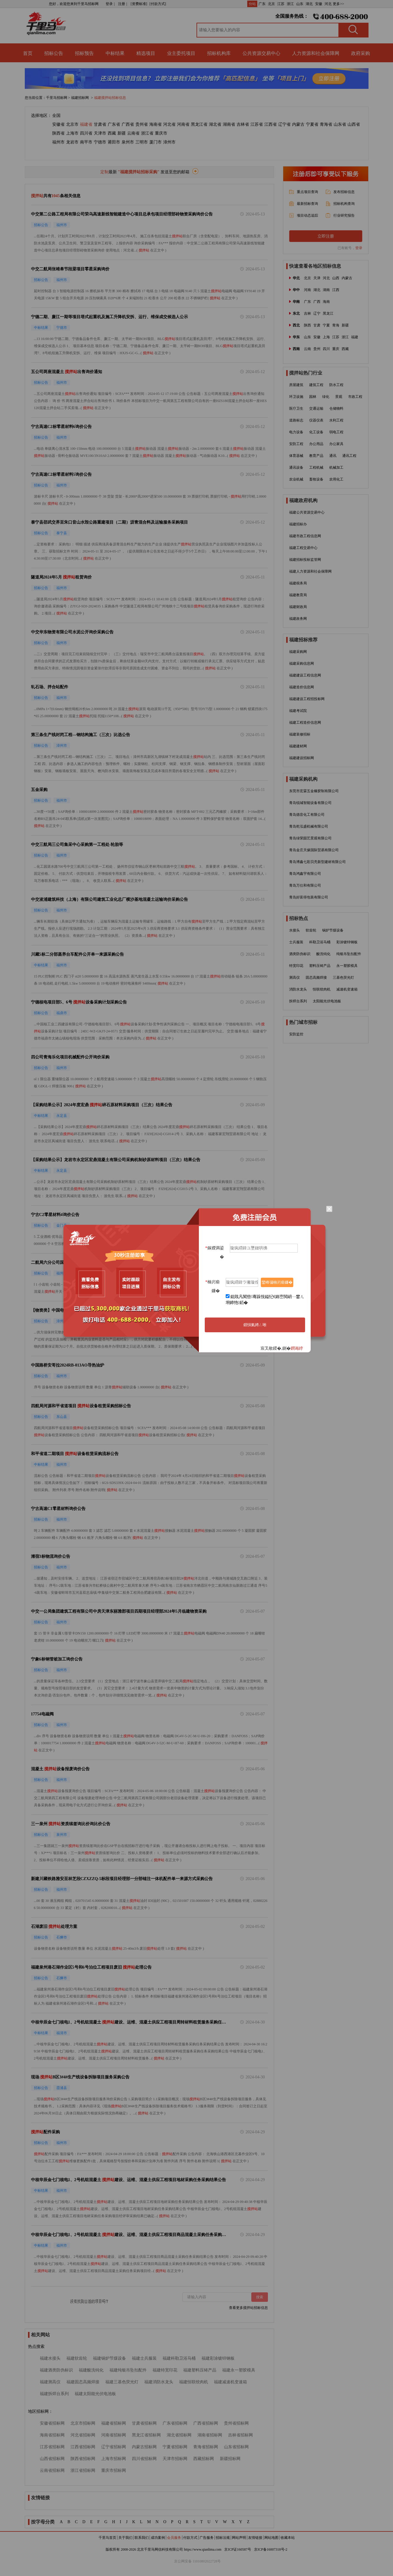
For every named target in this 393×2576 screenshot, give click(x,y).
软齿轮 (311, 930)
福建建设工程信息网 (305, 675)
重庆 (335, 349)
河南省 (183, 124)
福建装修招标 (299, 734)
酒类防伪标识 (299, 954)
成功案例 (158, 2538)
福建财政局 (298, 607)
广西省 (128, 124)
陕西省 (58, 133)
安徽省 (58, 124)
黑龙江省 (199, 124)
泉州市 (128, 142)
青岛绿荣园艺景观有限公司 (310, 838)
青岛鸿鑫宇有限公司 (305, 874)
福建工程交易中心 (303, 548)
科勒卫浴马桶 (319, 942)
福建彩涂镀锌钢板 (218, 2358)
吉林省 (243, 124)
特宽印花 (296, 966)
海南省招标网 (52, 2435)
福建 (354, 337)
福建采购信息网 (301, 663)
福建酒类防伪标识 (56, 2370)
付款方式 (190, 2538)
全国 (56, 115)
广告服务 (206, 2538)
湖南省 (229, 124)
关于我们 (125, 2538)
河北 (328, 4)
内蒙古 (298, 124)
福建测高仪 (50, 2382)
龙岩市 (72, 142)
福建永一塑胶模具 (238, 2370)
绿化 (325, 397)
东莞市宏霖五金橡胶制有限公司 (314, 791)
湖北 (309, 4)
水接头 (294, 930)
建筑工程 (316, 385)
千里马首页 (107, 2538)
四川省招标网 (144, 2458)
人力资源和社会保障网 (315, 53)
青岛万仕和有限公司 (305, 885)
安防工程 (296, 444)
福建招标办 (298, 524)
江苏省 (256, 124)
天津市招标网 (175, 2458)
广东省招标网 (175, 2423)
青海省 (326, 124)
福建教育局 (298, 595)
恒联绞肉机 (321, 989)
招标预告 (84, 53)
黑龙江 (328, 313)
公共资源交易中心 (261, 53)
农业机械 (296, 479)
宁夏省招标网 (175, 2447)
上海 (326, 337)
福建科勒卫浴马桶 (179, 2358)
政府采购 (360, 53)
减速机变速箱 (347, 989)
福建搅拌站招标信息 (110, 98)
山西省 (354, 124)
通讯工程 (349, 456)
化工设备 (316, 432)
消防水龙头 (298, 989)
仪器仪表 (316, 420)
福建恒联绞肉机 (193, 2382)
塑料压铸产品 (319, 966)
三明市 (141, 142)
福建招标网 (80, 98)
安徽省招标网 (52, 2423)
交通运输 (316, 408)
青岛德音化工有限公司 (307, 815)
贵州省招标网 (236, 2423)
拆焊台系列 (298, 1001)
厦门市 (155, 142)
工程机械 (316, 467)
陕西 (307, 325)
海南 (326, 302)
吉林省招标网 (240, 2435)
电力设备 (296, 432)
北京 (271, 4)
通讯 (332, 456)
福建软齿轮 (76, 2358)
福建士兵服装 (144, 2358)
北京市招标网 (83, 2423)
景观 (338, 397)
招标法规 (223, 2538)
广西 (316, 302)
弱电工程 (336, 432)
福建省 (86, 124)
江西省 (270, 124)
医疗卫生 (296, 408)
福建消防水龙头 (158, 2382)
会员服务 (174, 2538)
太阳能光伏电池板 (327, 1001)
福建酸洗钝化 (91, 2370)
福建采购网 (298, 652)
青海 (335, 325)
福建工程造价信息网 (305, 722)
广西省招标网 (205, 2423)
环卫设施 (296, 397)
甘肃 (316, 325)
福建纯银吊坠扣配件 (128, 2370)
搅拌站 (177, 236)
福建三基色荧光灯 (121, 2382)
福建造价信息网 (301, 687)
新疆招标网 (230, 2458)
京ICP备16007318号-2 (270, 2549)
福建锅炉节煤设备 (109, 2358)
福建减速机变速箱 (230, 2382)
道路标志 (296, 420)
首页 (27, 53)
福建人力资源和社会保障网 (310, 571)
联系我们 (142, 2538)
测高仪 (294, 977)
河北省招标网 (83, 2435)
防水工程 (336, 385)
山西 (335, 278)
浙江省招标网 (83, 2470)
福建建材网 (298, 746)
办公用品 (316, 444)
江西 (335, 290)
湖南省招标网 (209, 2435)
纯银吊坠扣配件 (348, 954)
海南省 (155, 124)
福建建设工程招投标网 (307, 699)
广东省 (114, 124)
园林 (312, 397)
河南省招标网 (113, 2435)
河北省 (169, 124)
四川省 (86, 133)
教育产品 (316, 456)
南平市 (86, 142)
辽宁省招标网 (113, 2447)
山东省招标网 (236, 2447)
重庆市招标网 (113, 2470)
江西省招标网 (83, 2447)
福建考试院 (298, 711)
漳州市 (169, 142)
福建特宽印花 (165, 2370)
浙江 (290, 4)
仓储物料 (336, 408)
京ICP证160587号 (237, 2549)
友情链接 (255, 2538)
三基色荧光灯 (343, 977)
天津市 (100, 133)
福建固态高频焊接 (82, 2382)
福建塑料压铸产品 (199, 2370)
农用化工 (336, 479)
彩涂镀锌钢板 (347, 942)
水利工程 (336, 420)
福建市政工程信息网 (305, 536)
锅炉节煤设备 (332, 930)
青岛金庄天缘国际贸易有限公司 (314, 850)
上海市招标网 (113, 2458)
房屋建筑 (296, 385)
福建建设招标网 (301, 758)
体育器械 (296, 456)
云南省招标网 (52, 2470)
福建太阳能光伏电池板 (95, 2394)
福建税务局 (298, 583)
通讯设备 (296, 467)
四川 (326, 349)
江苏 (280, 4)
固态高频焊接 (316, 977)
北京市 (72, 124)
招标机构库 (219, 53)
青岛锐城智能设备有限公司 (310, 803)
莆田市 (114, 142)
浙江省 (147, 133)
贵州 (316, 349)
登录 (358, 248)
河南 (307, 290)
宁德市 (100, 142)
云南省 (133, 133)
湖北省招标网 (179, 2435)
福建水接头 (50, 2358)
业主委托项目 (181, 53)
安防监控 (296, 1034)
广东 (262, 4)
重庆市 (161, 133)
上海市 (72, 133)
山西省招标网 (52, 2458)
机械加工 (336, 467)
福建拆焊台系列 (54, 2394)
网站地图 (271, 2538)
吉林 (307, 313)
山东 (299, 4)
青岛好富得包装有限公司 (308, 897)
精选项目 (145, 53)
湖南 (326, 290)
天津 (316, 278)
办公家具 (336, 444)
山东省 (340, 124)
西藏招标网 (203, 2458)
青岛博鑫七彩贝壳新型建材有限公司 (317, 862)
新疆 (121, 133)
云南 (307, 349)
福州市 (58, 142)
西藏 (112, 133)
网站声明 (239, 2538)
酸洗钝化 (323, 954)
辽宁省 (284, 124)
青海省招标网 (205, 2447)
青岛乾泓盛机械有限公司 (308, 826)
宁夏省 (312, 124)
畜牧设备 (316, 479)
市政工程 (355, 397)
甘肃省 (100, 124)
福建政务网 (298, 619)
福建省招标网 (113, 2423)
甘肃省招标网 (144, 2423)
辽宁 (316, 313)
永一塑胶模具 (347, 966)
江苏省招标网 (52, 2447)
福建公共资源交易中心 (307, 512)
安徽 (318, 4)
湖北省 (215, 124)
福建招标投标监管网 (305, 560)
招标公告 (53, 53)
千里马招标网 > (58, 98)
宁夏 (326, 325)
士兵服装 (296, 942)
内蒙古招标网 (144, 2447)
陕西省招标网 (83, 2458)
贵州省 (141, 124)
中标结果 (115, 53)
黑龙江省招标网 (146, 2435)
